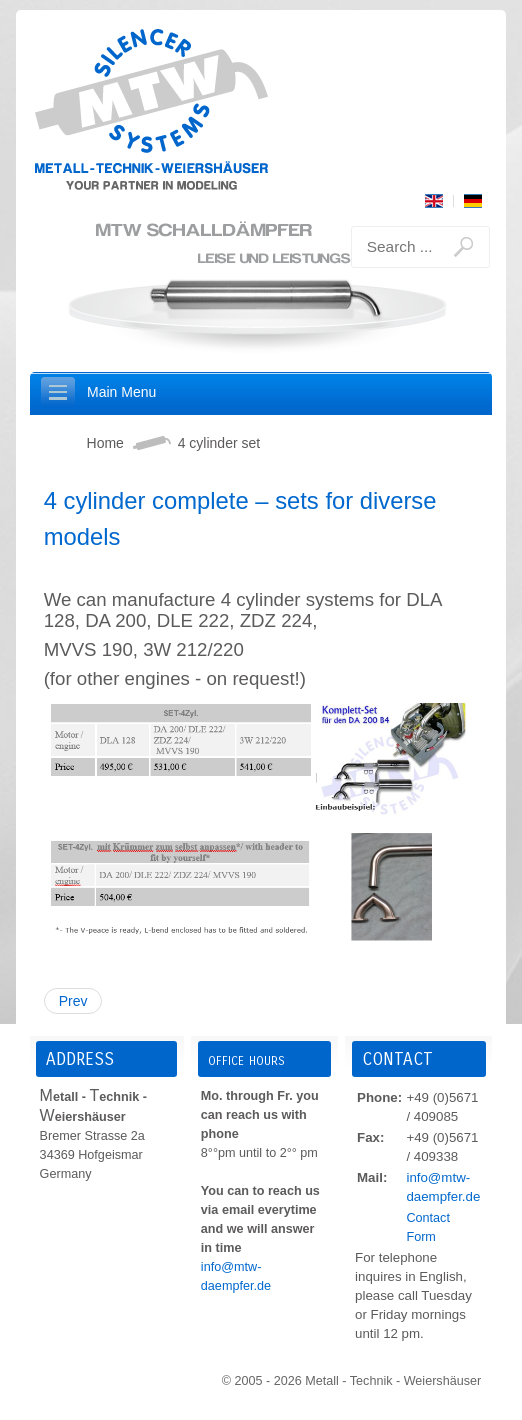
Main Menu (121, 392)
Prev (73, 1001)
